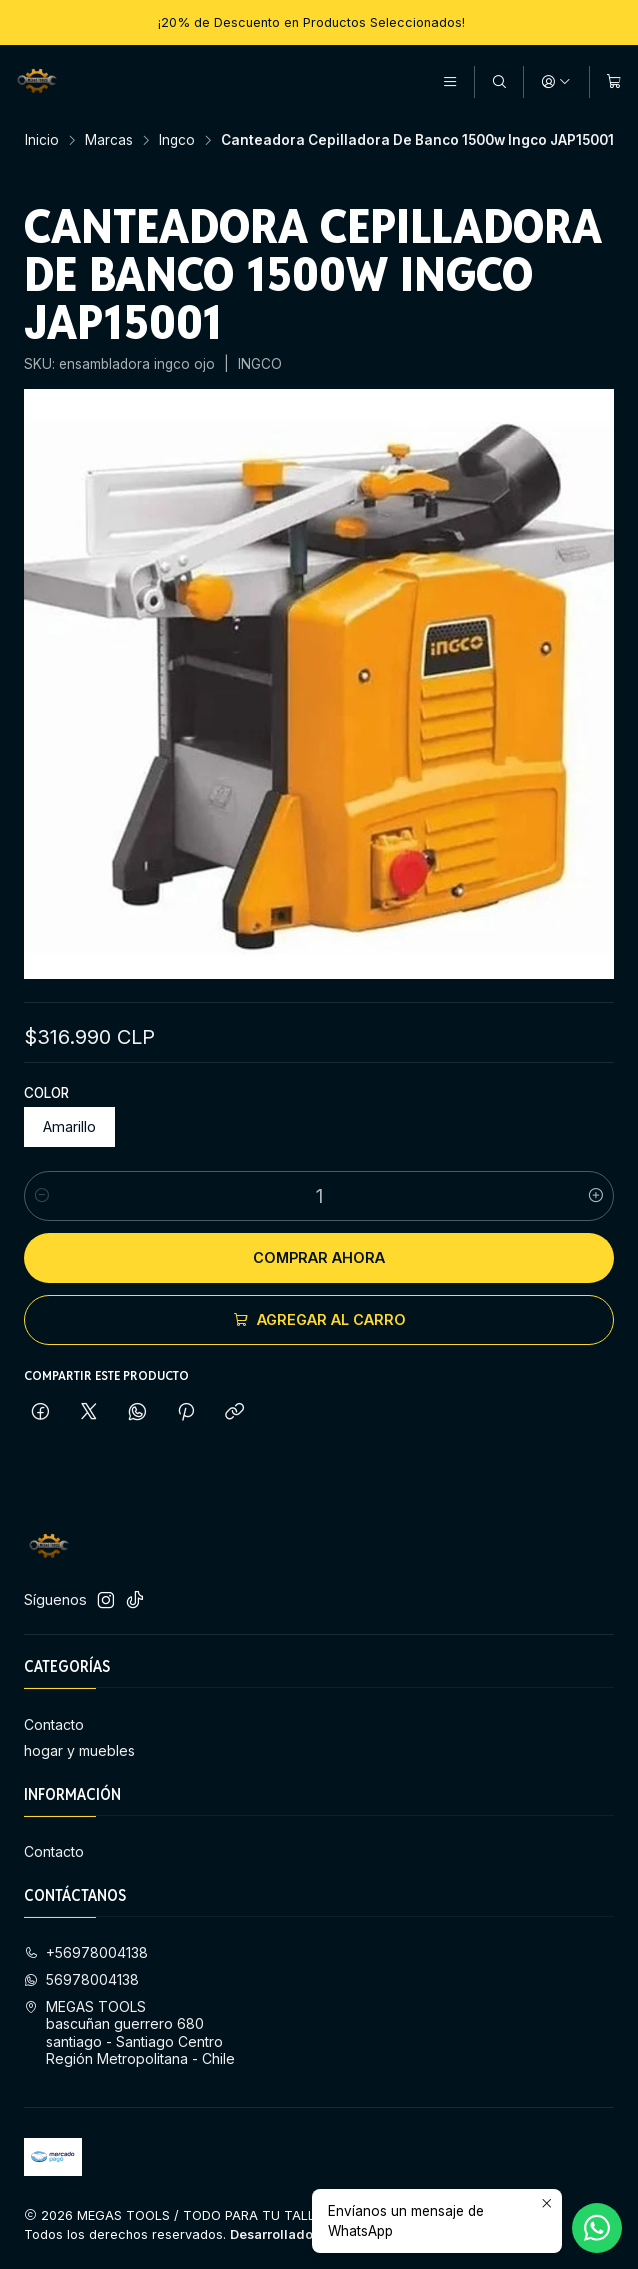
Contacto (54, 1724)
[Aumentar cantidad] (596, 1196)
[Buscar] (499, 82)
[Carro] (614, 82)
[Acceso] (556, 82)
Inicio (42, 141)
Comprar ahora (319, 1257)
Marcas (109, 141)
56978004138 (81, 1979)
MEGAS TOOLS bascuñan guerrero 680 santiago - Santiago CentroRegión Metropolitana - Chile (129, 2033)
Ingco (177, 141)
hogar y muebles (79, 1750)
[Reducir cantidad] (42, 1196)
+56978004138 (86, 1952)
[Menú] (450, 82)
